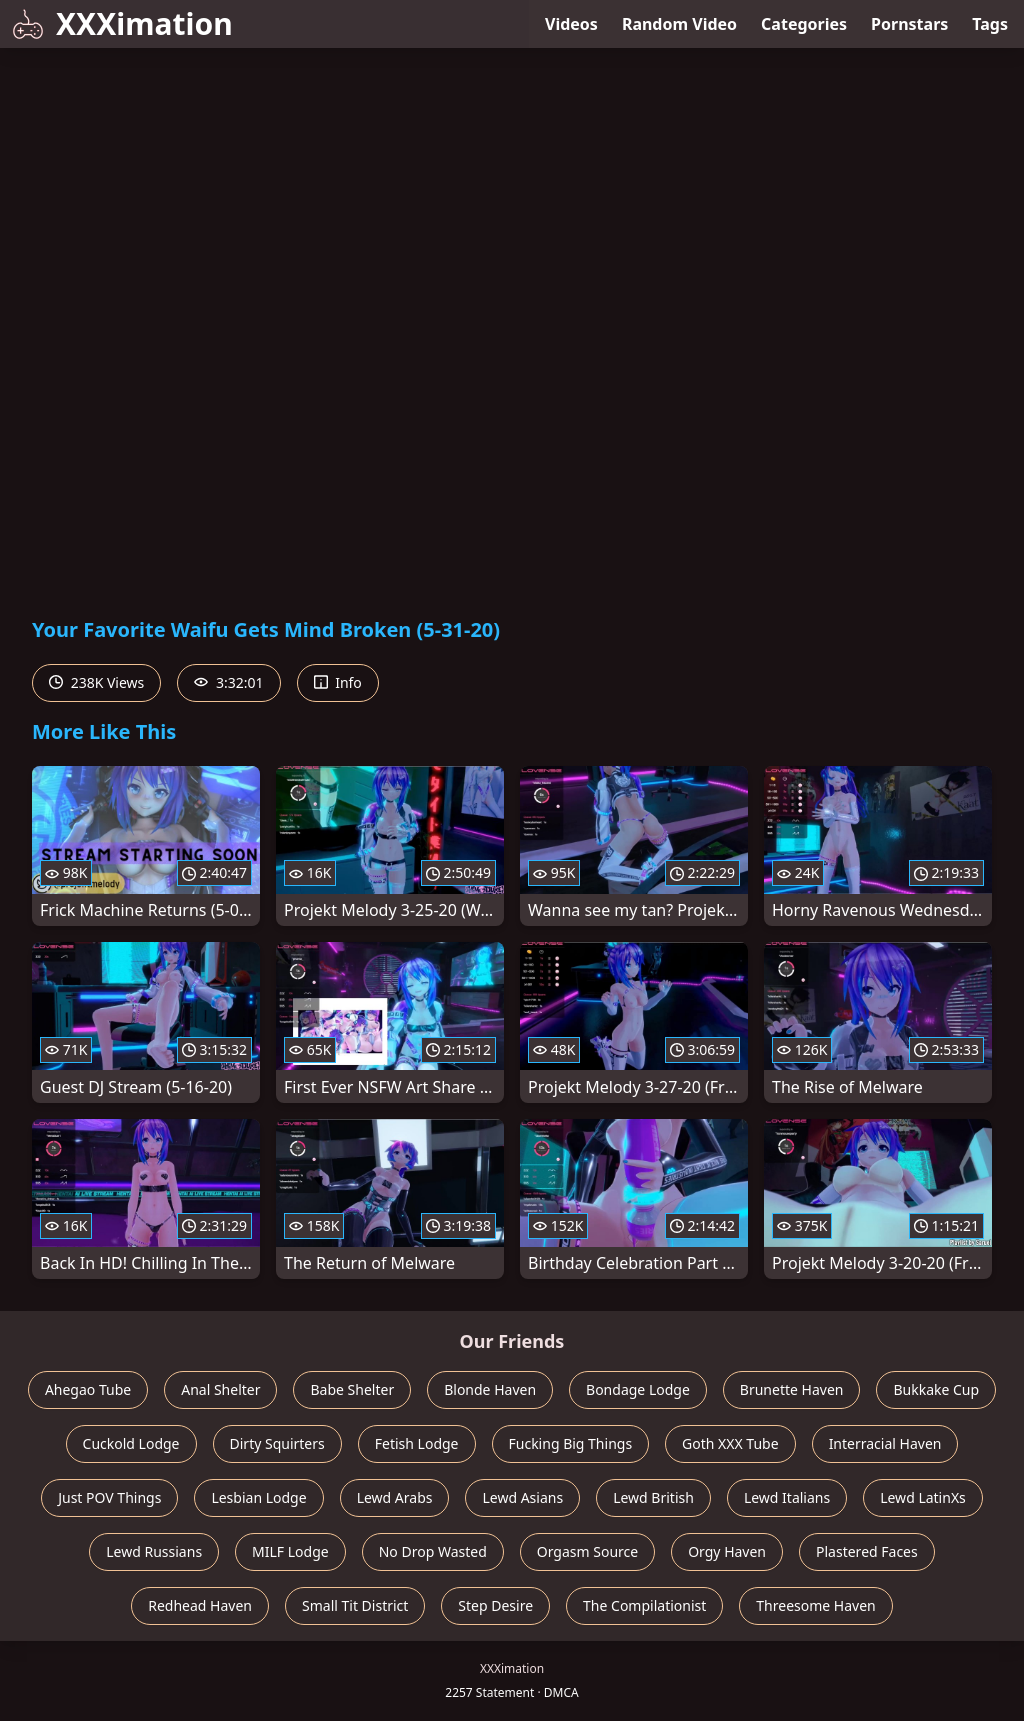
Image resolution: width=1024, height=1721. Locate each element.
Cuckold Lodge (131, 1443)
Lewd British (653, 1497)
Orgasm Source (587, 1551)
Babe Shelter (352, 1389)
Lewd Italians (787, 1497)
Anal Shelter (220, 1389)
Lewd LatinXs (923, 1497)
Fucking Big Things (571, 1443)
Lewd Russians (154, 1551)
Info (338, 682)
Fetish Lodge (417, 1443)
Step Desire (495, 1605)
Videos (571, 24)
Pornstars (909, 24)
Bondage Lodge (638, 1389)
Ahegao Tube (88, 1389)
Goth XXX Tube (730, 1443)
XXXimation (122, 23)
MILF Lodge (290, 1551)
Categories (804, 24)
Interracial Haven (885, 1443)
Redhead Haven (200, 1605)
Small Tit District (355, 1605)
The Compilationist (644, 1605)
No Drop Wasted (433, 1551)
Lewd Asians (522, 1497)
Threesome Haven (815, 1605)
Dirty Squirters (277, 1443)
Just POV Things (109, 1497)
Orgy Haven (727, 1551)
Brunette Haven (792, 1389)
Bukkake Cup (936, 1389)
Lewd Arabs (395, 1497)
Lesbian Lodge (258, 1497)
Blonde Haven (490, 1389)
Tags (990, 24)
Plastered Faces (867, 1551)
